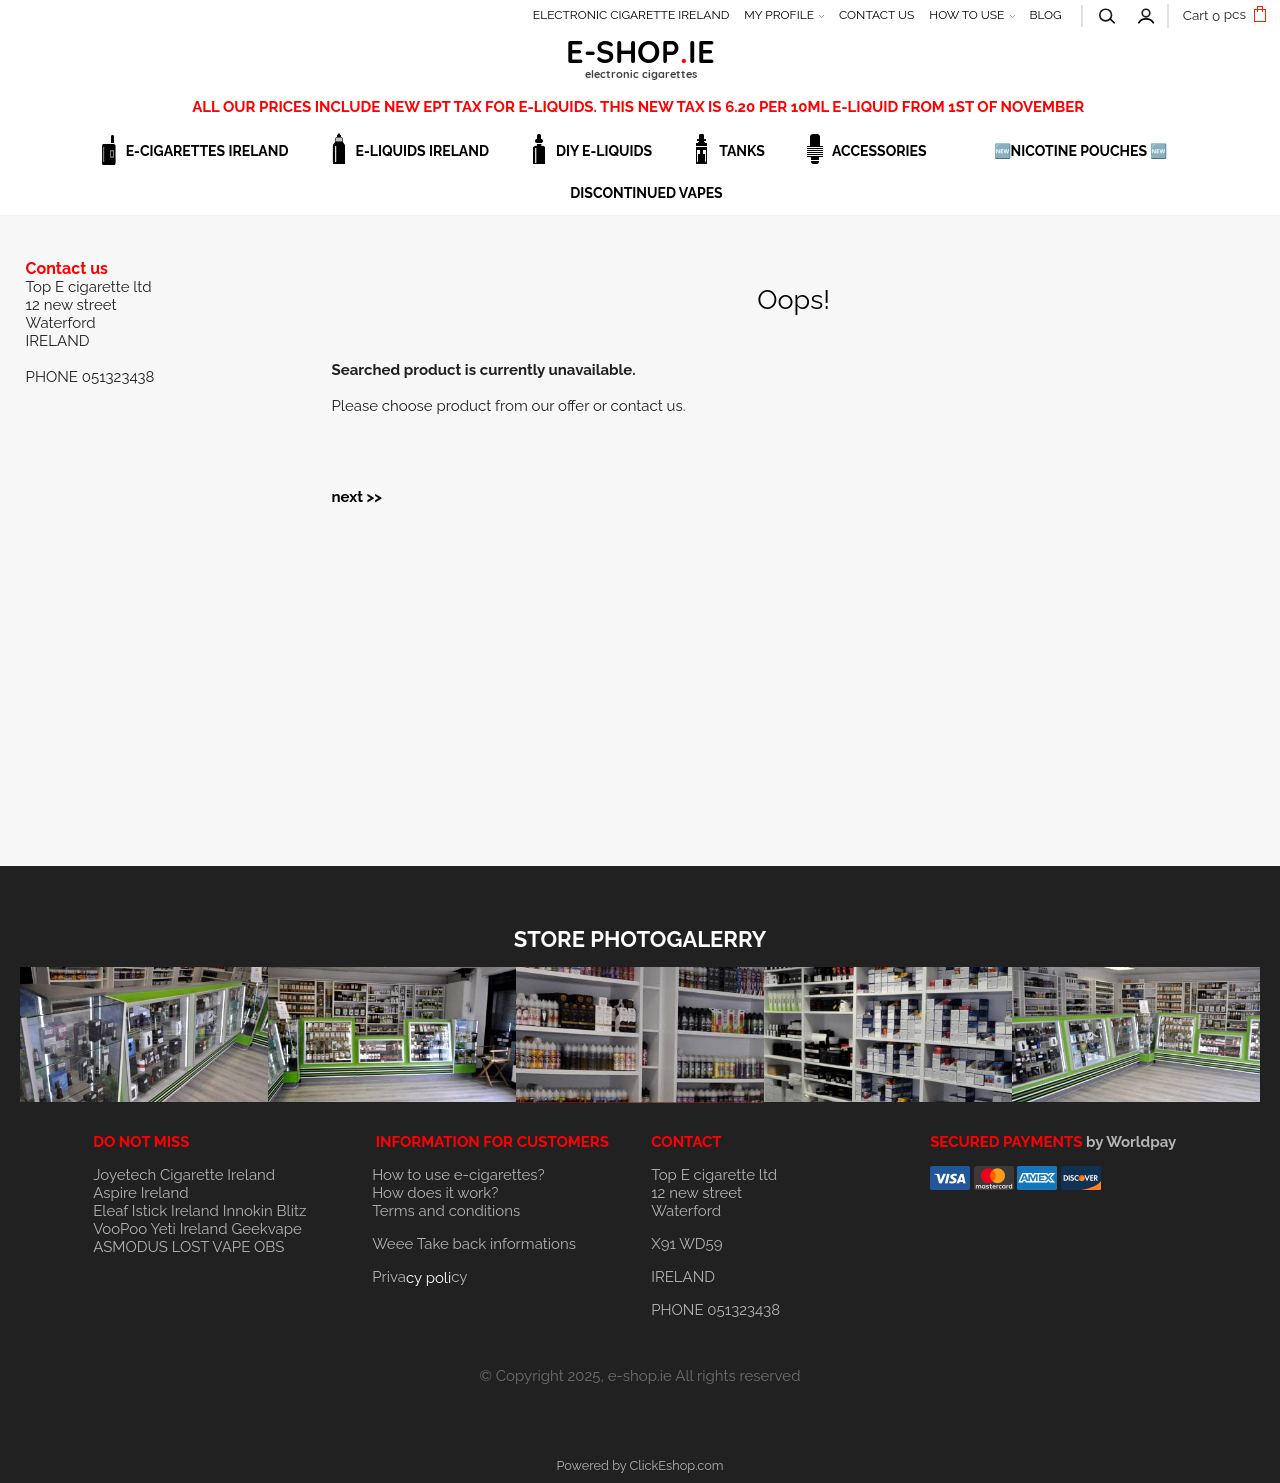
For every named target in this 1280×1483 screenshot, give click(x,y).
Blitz (292, 1211)
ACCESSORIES (879, 151)
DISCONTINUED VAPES (646, 193)
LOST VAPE (211, 1247)
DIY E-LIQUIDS (604, 151)
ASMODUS (130, 1247)
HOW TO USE (966, 15)
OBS (269, 1247)
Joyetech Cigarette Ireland (184, 1175)
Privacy (419, 1277)
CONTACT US (876, 15)
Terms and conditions (446, 1211)
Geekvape (266, 1229)
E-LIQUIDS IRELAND (422, 151)
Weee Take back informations (474, 1244)
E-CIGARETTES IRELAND (207, 151)
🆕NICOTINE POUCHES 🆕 (1081, 151)
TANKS (742, 151)
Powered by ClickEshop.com (639, 1465)
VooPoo (120, 1229)
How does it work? (435, 1193)
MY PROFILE (779, 15)
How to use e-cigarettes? (458, 1175)
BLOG (1045, 15)
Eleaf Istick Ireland (157, 1211)
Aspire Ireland (140, 1193)
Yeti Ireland (188, 1229)
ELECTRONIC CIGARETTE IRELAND (631, 15)
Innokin (248, 1211)
